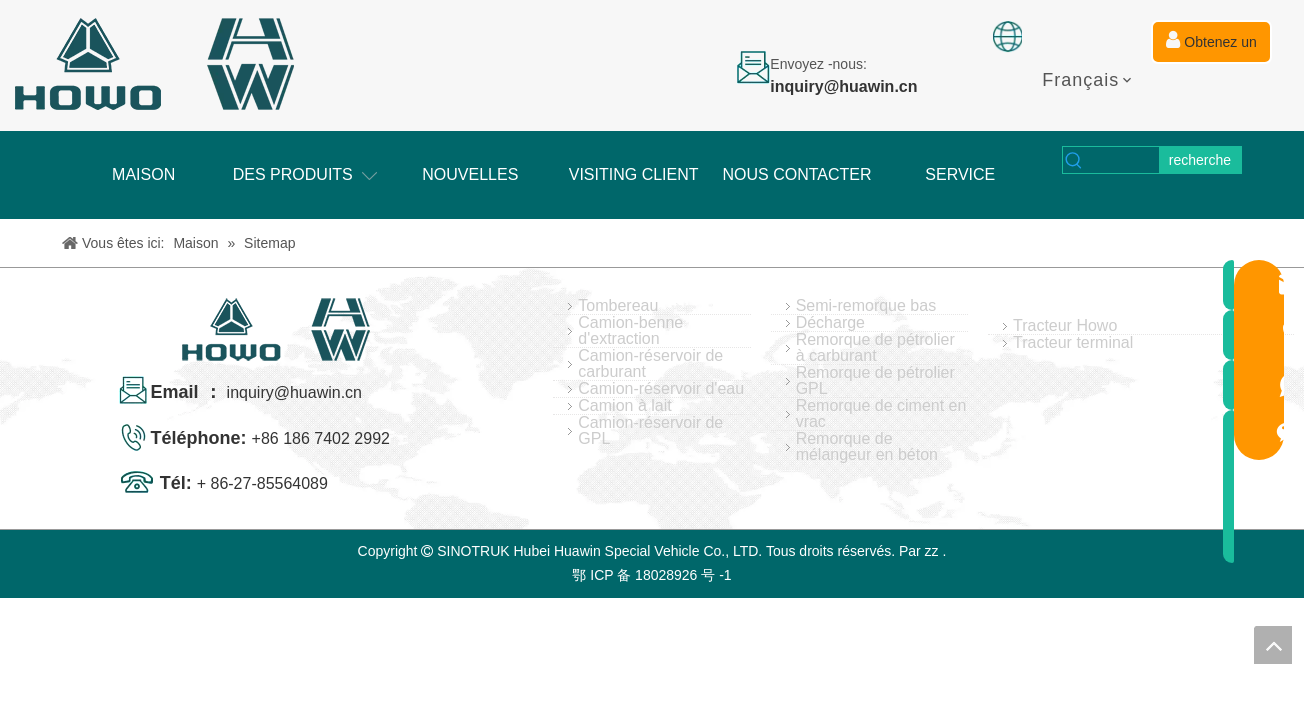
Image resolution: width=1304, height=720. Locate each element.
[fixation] (1008, 36)
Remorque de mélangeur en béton (867, 447)
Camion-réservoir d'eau (661, 389)
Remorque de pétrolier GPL (875, 381)
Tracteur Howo (1065, 326)
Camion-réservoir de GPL (650, 431)
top (1273, 645)
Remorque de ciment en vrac (881, 414)
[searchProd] (1122, 160)
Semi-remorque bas (866, 306)
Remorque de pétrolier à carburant (875, 348)
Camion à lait (624, 406)
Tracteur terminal (1073, 343)
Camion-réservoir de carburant (650, 364)
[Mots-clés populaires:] (1200, 160)
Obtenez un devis (1211, 47)
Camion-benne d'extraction (630, 331)
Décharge (830, 323)
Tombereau (618, 306)
